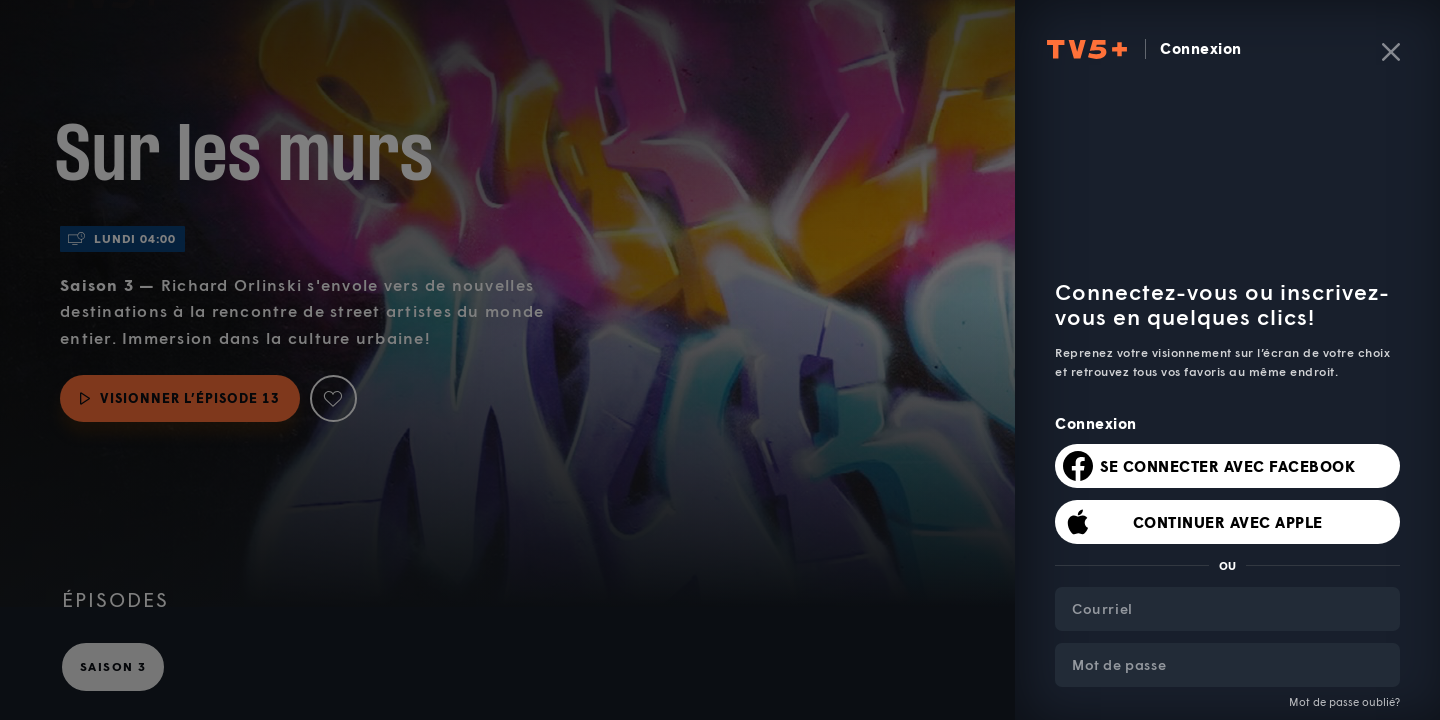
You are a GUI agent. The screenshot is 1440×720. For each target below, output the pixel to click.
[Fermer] (1391, 52)
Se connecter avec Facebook (1227, 466)
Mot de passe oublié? (1344, 701)
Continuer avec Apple (1228, 522)
